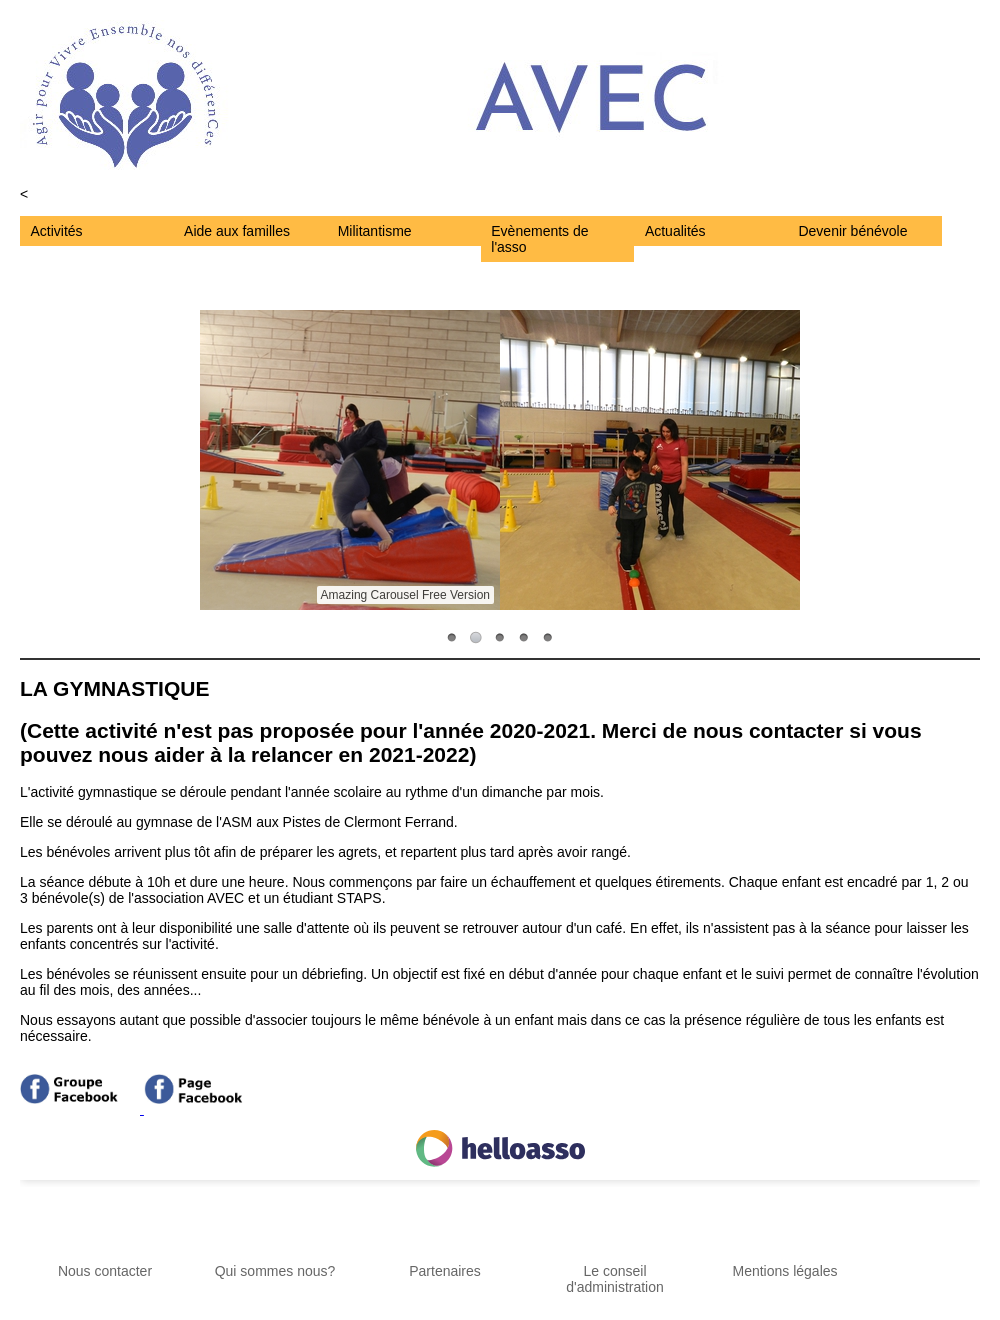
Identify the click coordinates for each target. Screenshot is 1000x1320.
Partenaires (445, 1271)
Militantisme (375, 231)
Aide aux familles (237, 231)
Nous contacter (105, 1271)
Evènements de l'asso (539, 239)
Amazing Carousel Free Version (405, 595)
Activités (57, 231)
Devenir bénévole (852, 231)
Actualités (675, 231)
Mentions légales (784, 1271)
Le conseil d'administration (615, 1279)
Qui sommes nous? (275, 1271)
